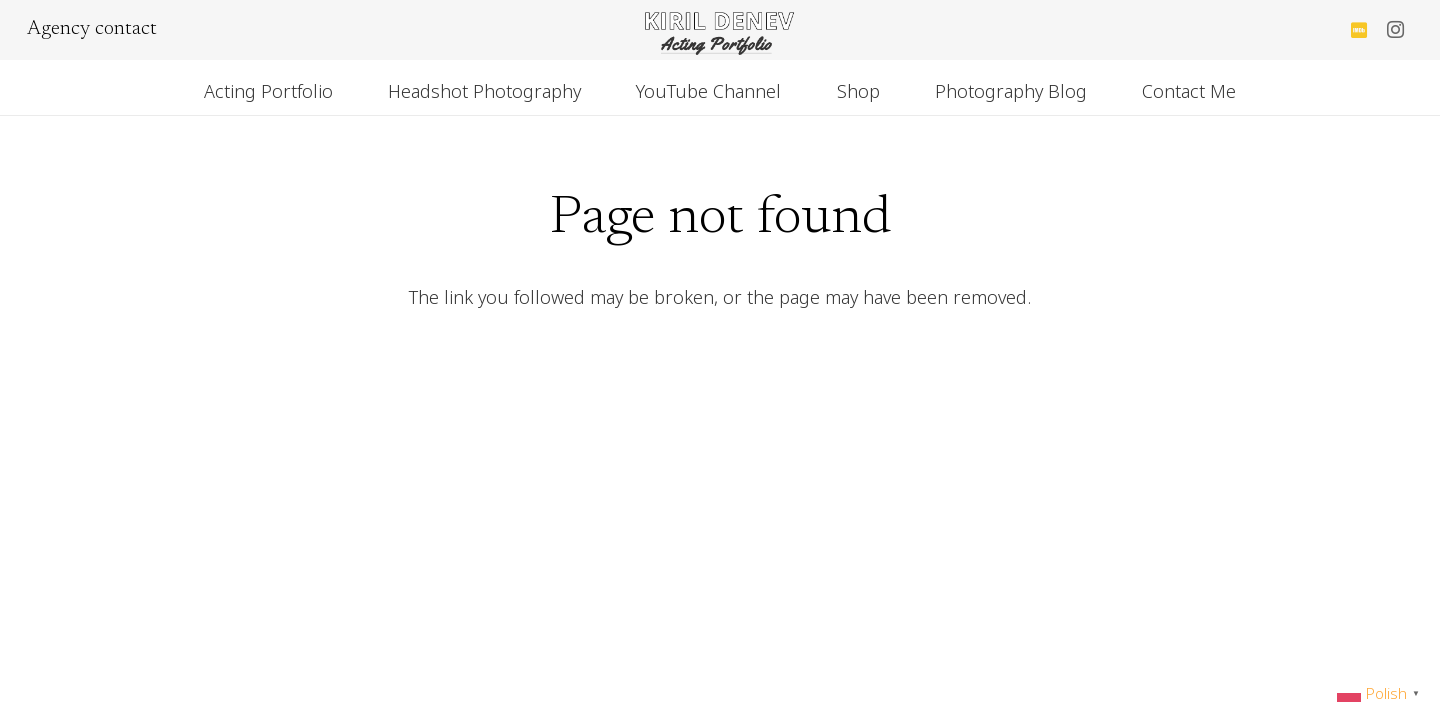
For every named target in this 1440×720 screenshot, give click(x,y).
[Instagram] (1395, 30)
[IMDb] (1359, 30)
